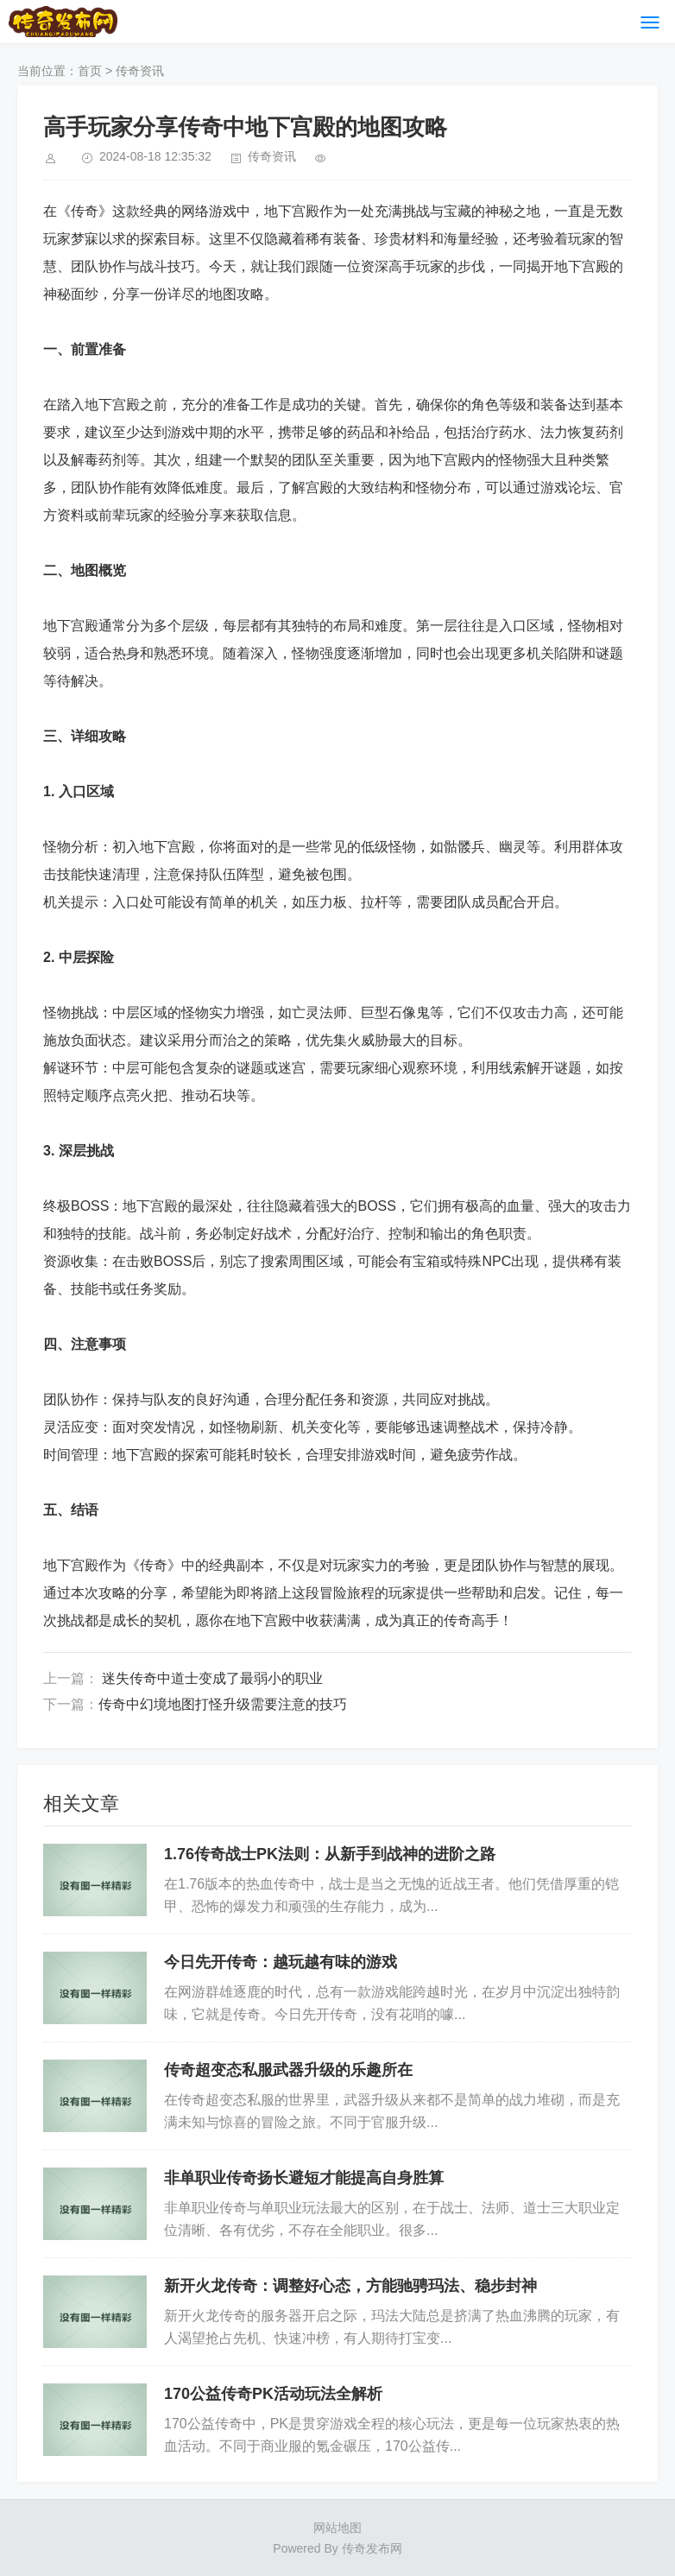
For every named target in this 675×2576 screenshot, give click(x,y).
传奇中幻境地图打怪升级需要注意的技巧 (222, 1704)
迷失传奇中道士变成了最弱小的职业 (210, 1678)
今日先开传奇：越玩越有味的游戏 (280, 1962)
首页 (90, 71)
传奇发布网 (372, 2548)
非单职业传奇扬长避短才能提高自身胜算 (304, 2178)
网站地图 (337, 2528)
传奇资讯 (140, 71)
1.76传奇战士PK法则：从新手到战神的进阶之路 (329, 1854)
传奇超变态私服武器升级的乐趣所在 (288, 2070)
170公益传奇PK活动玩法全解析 (273, 2393)
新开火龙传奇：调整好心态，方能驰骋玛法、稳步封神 (350, 2285)
